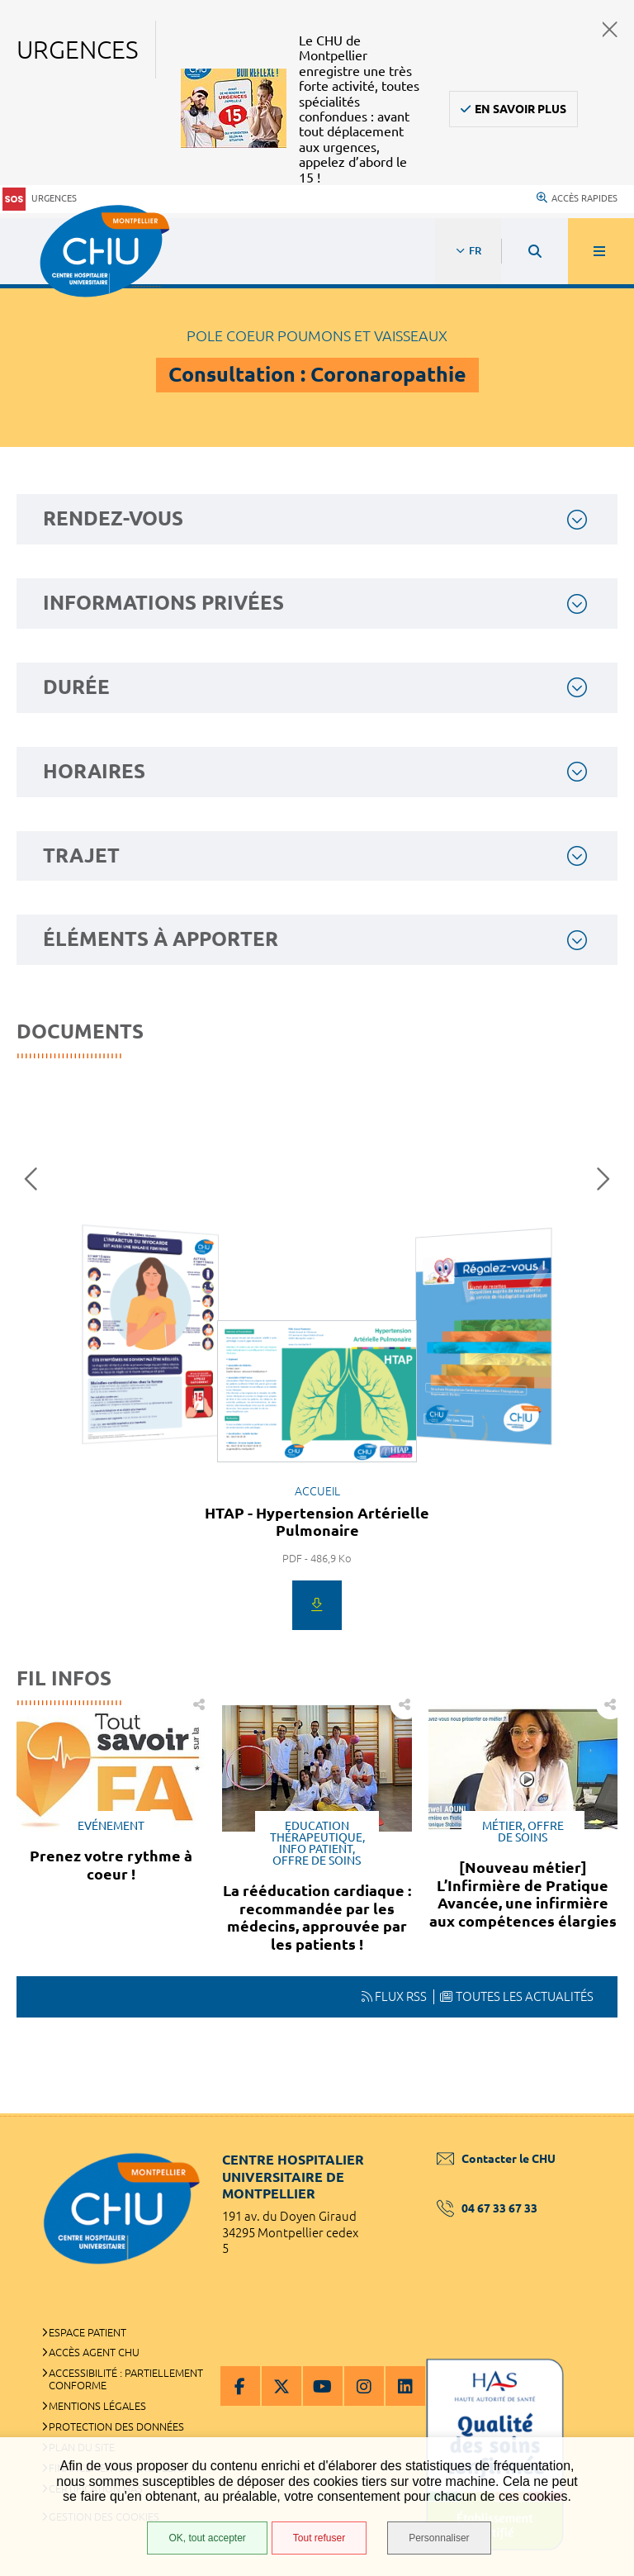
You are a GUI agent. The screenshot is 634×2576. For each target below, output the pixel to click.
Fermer (610, 29)
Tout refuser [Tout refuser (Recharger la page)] (319, 2538)
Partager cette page (610, 1704)
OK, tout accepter (206, 2538)
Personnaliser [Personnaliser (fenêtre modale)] (439, 2538)
